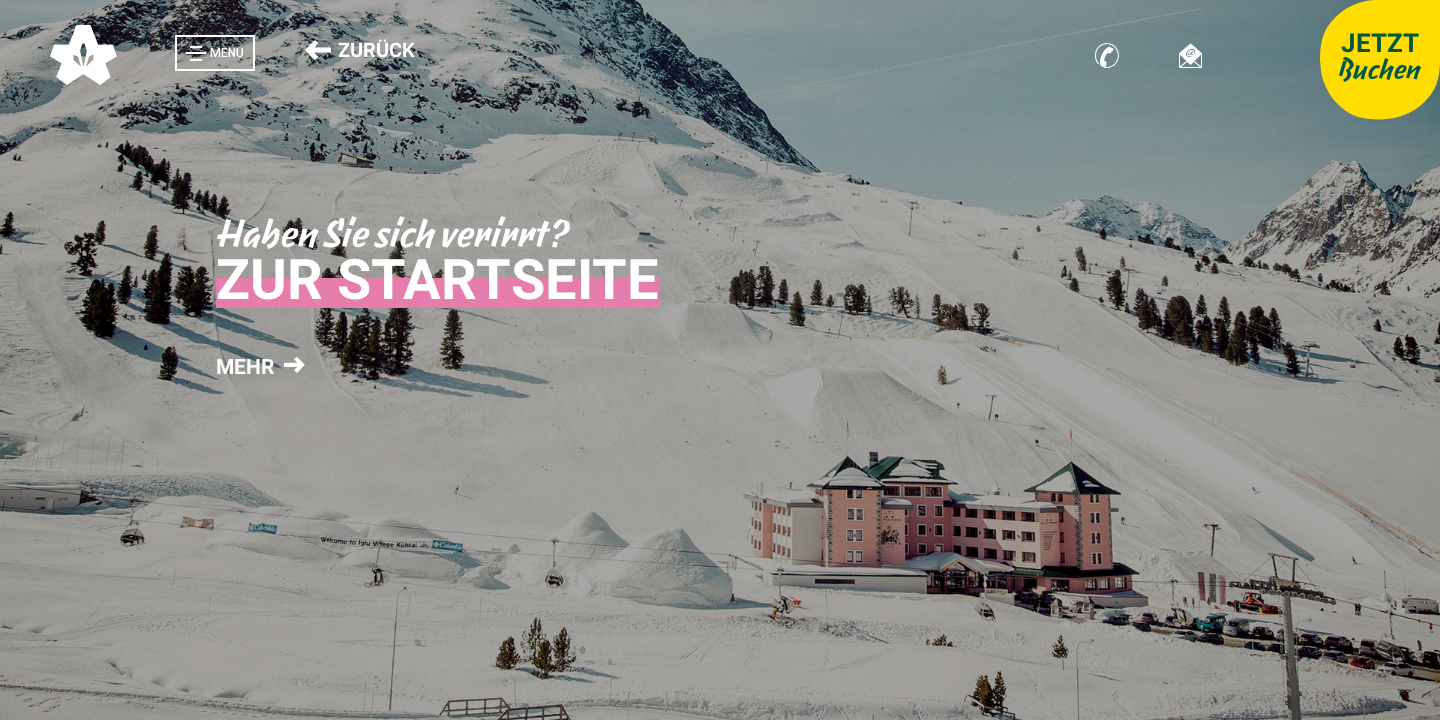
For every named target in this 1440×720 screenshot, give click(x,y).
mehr (258, 367)
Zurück (360, 50)
